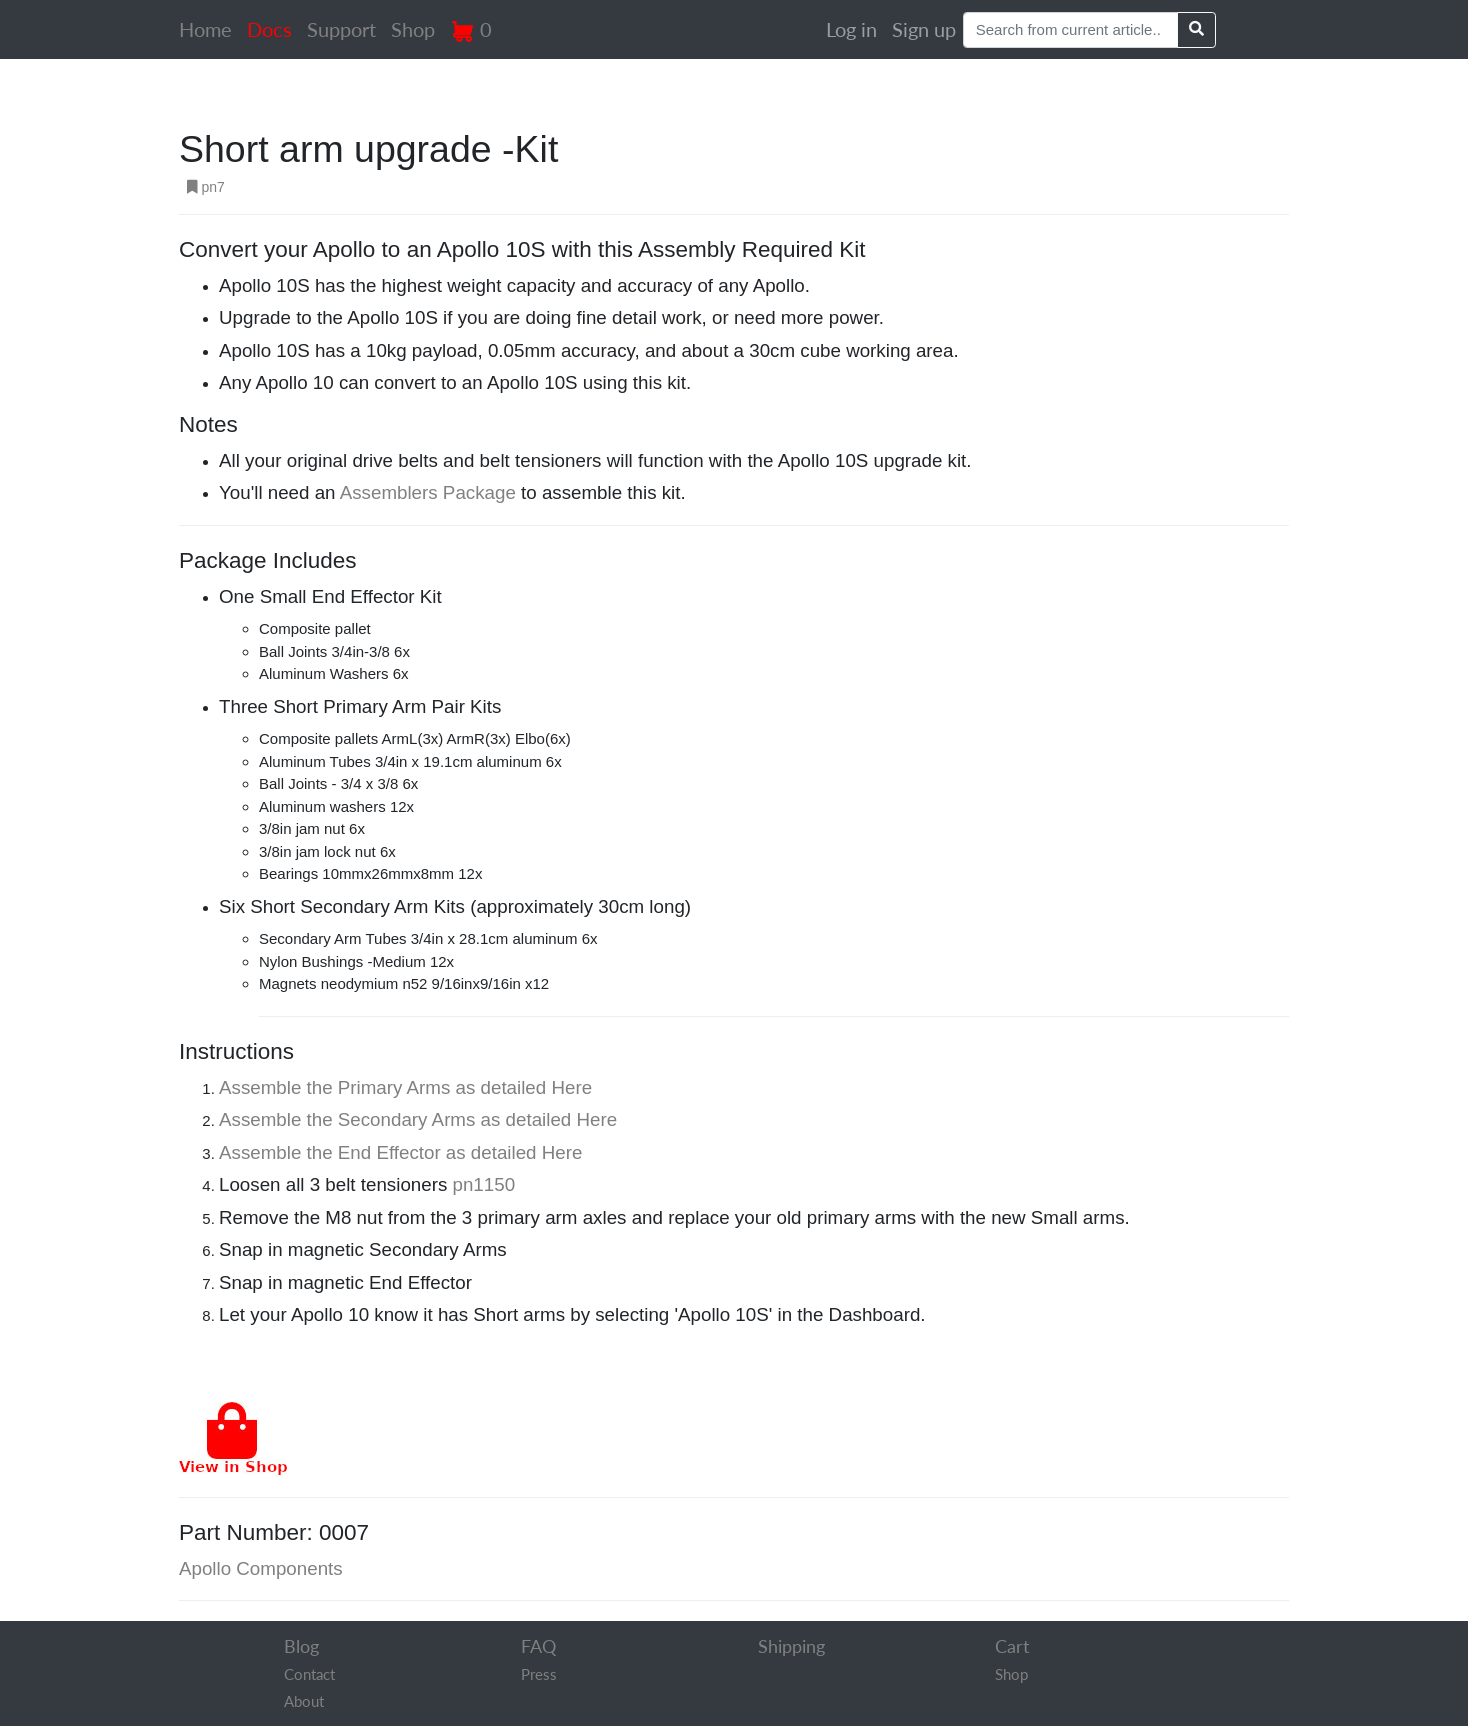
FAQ (538, 1646)
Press (539, 1674)
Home (205, 29)
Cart (1012, 1646)
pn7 (206, 187)
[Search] (1070, 30)
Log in (851, 29)
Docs (269, 29)
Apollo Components (261, 1568)
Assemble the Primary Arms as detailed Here (405, 1087)
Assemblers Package (428, 492)
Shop (413, 29)
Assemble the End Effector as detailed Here (400, 1152)
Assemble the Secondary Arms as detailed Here (418, 1119)
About (304, 1701)
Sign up (924, 29)
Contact (309, 1674)
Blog (301, 1646)
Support (341, 29)
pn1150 (484, 1184)
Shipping (791, 1646)
